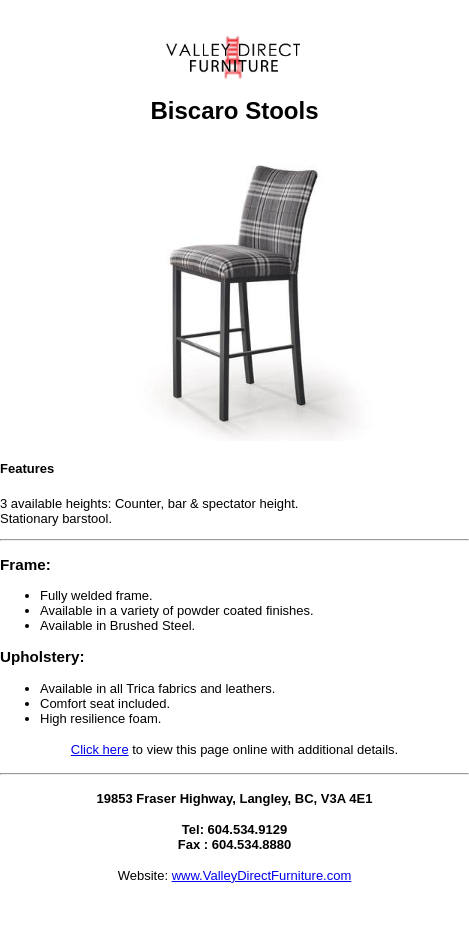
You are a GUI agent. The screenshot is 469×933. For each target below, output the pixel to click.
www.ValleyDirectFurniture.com (262, 875)
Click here (100, 749)
